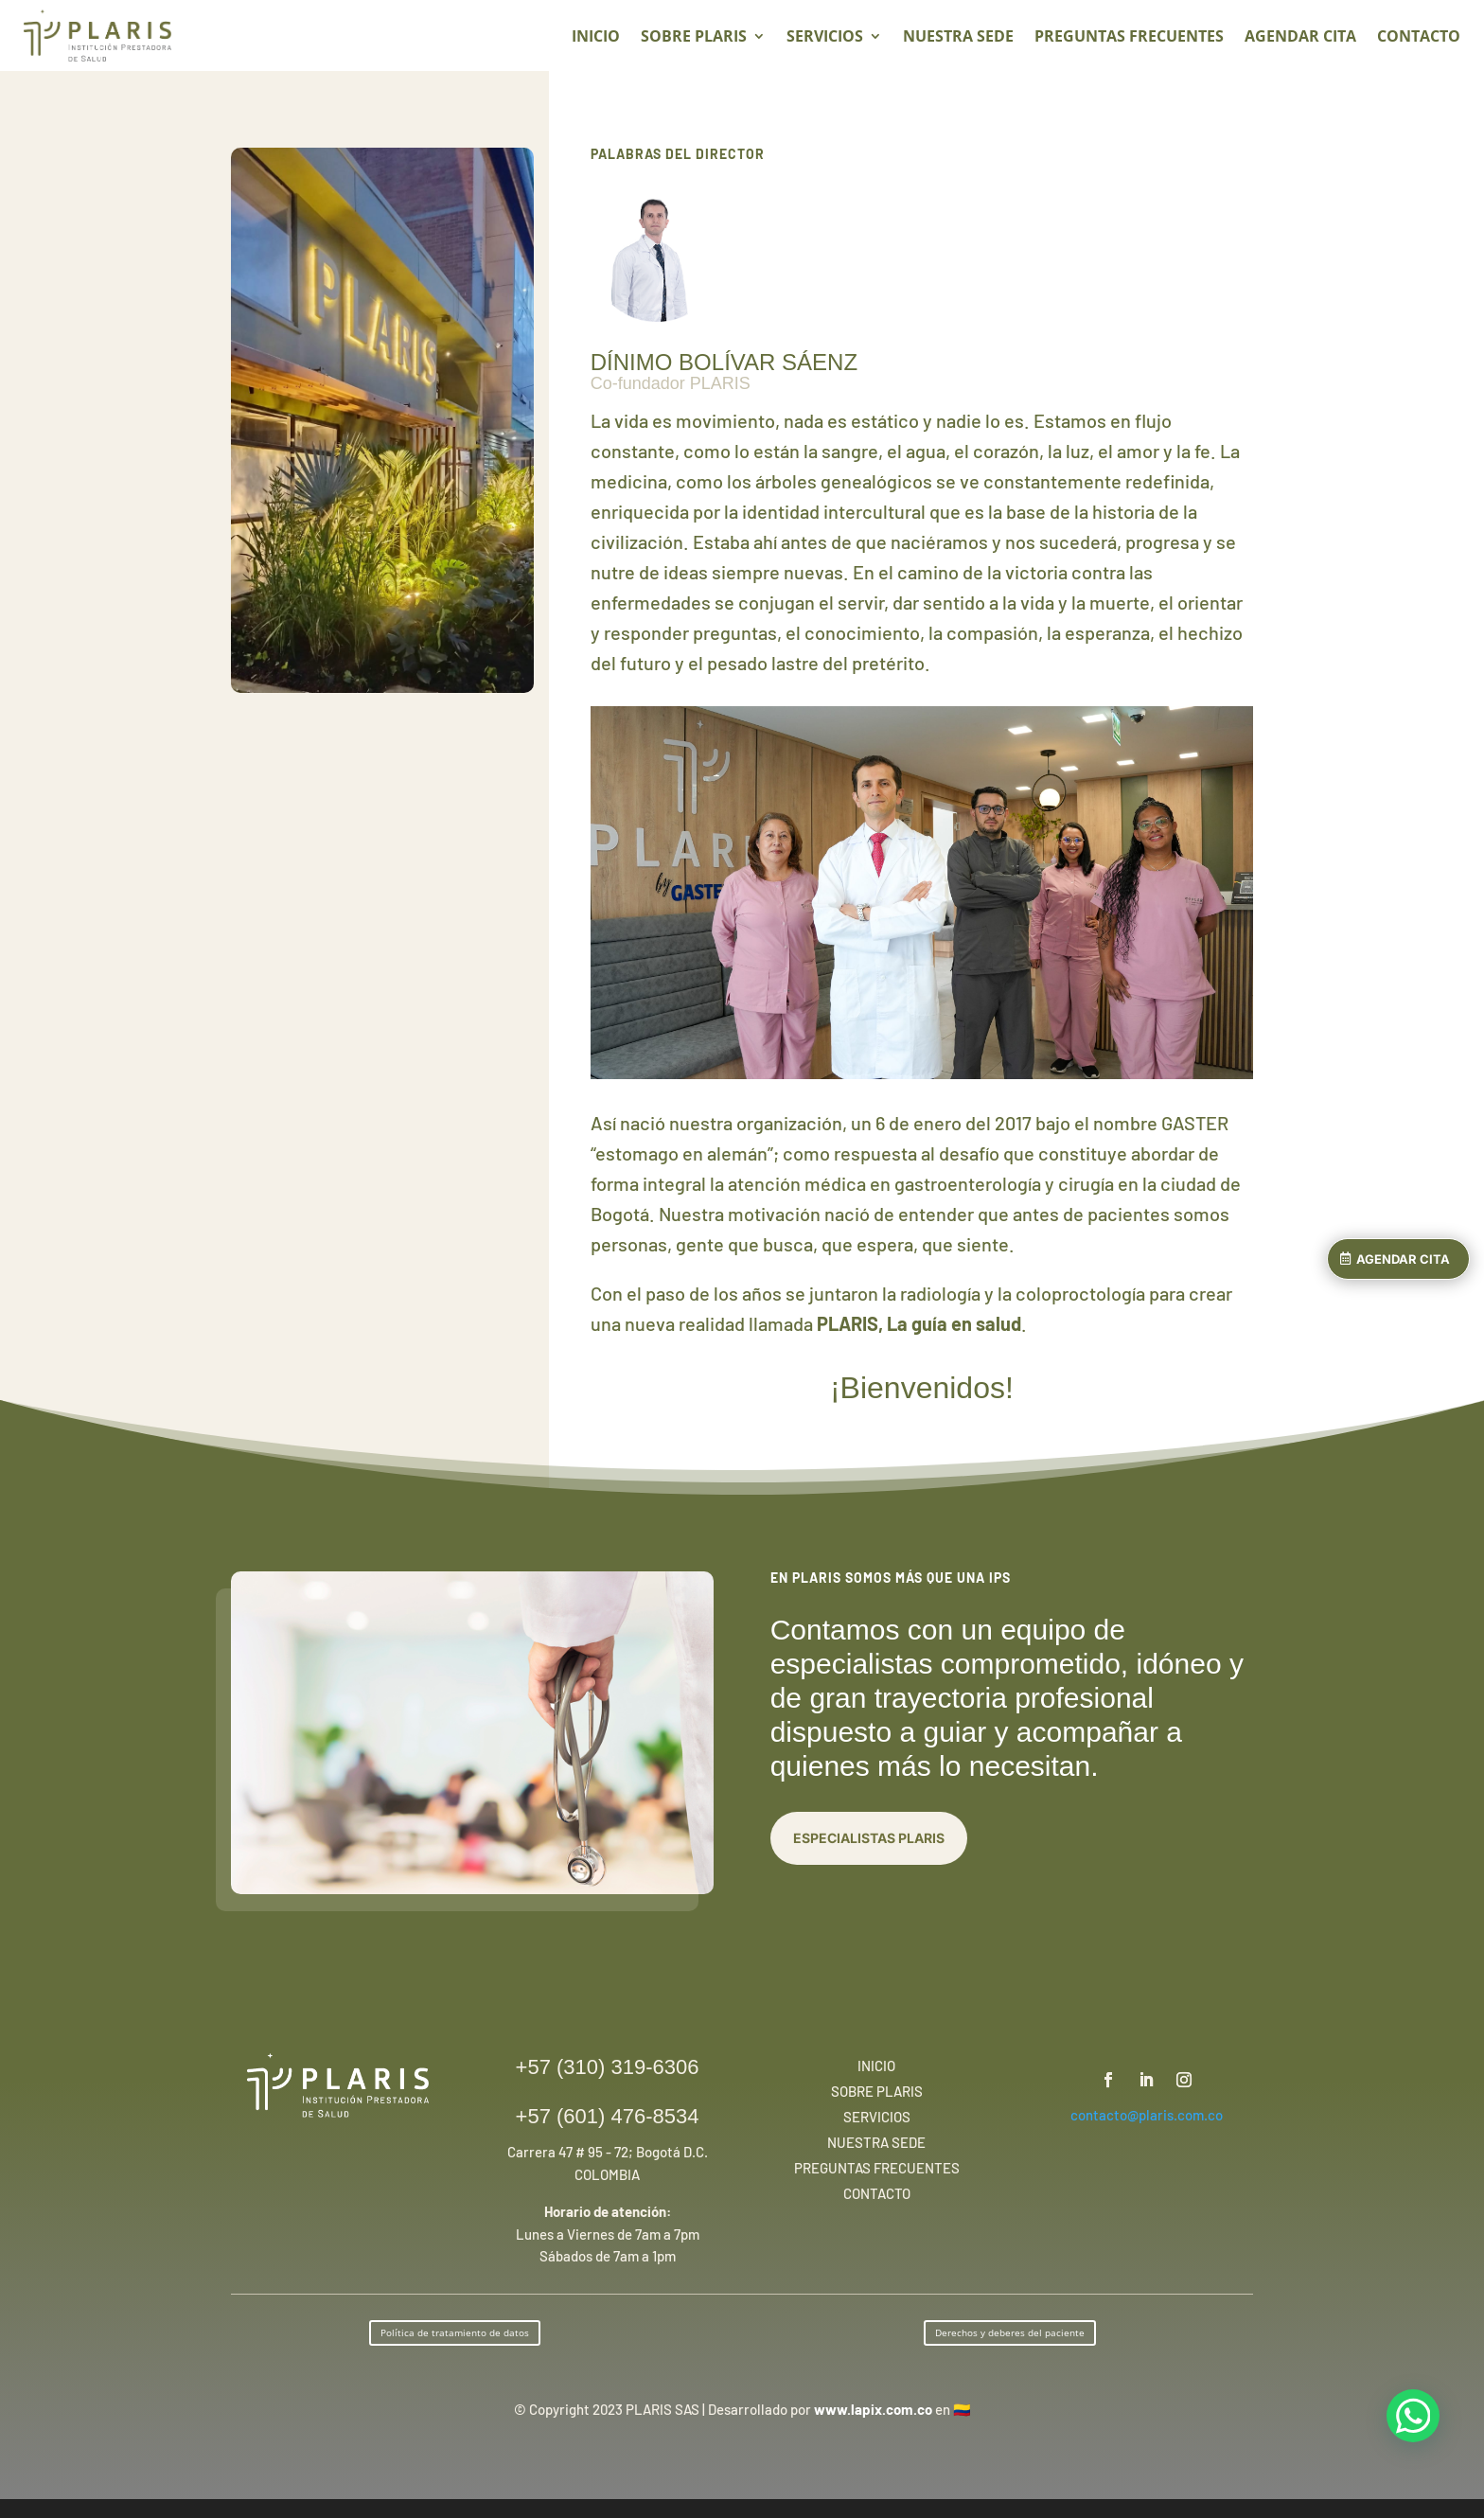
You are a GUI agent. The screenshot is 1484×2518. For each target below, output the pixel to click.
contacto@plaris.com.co (1146, 2114)
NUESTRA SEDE (958, 37)
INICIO (596, 37)
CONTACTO (1418, 37)
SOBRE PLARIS (694, 37)
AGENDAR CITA (1403, 1259)
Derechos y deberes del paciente (1010, 2332)
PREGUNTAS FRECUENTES (1129, 37)
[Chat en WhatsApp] (1413, 2415)
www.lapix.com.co (873, 2409)
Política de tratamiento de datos (454, 2332)
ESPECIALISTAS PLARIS (869, 1838)
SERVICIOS (824, 37)
